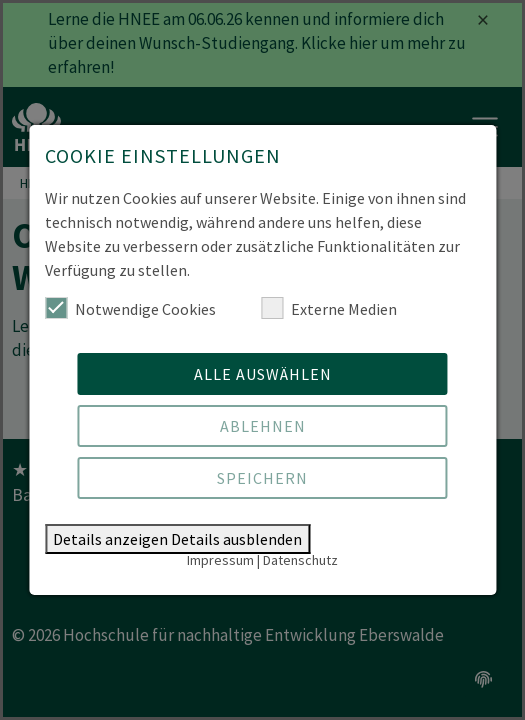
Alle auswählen (263, 374)
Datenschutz (300, 560)
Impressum (220, 560)
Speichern (262, 478)
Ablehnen (263, 426)
